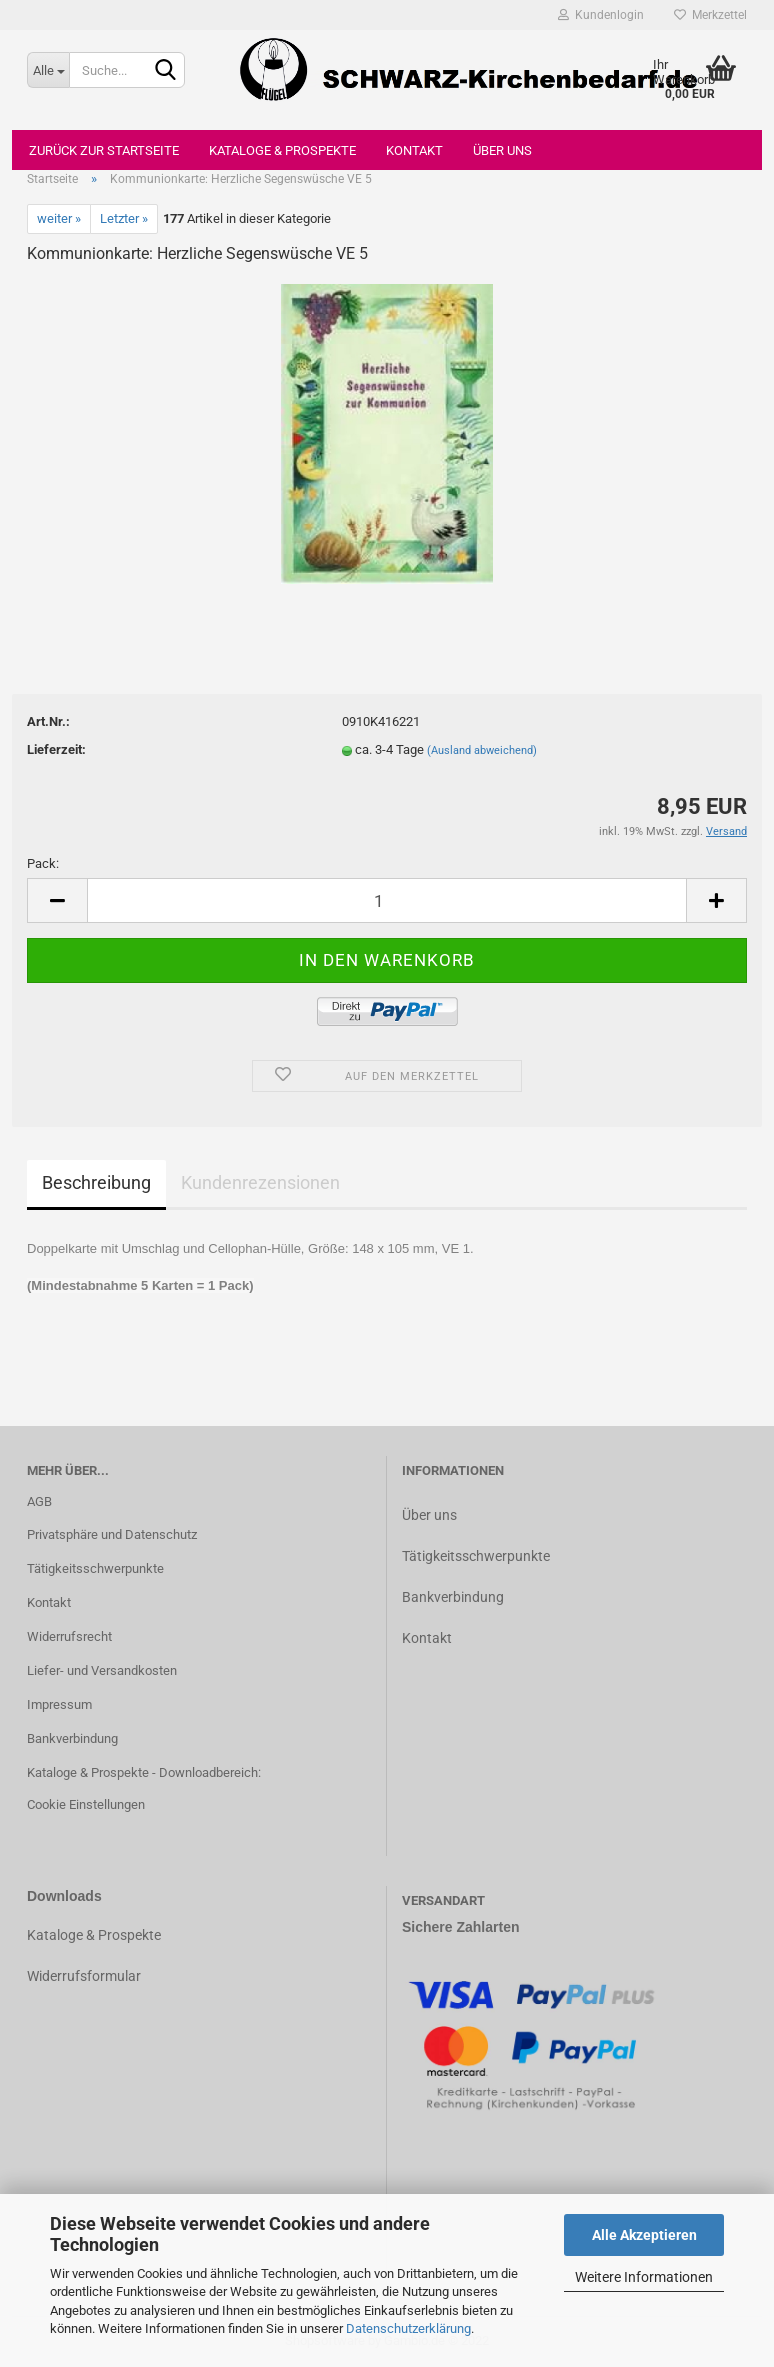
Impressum (59, 1704)
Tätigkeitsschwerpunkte (95, 1568)
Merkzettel (710, 15)
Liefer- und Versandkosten (102, 1670)
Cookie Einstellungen (86, 1804)
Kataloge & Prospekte (282, 150)
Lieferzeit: (56, 749)
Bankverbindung (72, 1738)
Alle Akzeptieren (644, 2235)
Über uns (502, 150)
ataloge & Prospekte (98, 1935)
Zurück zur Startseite (104, 150)
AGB (39, 1501)
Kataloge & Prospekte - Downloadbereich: (144, 1772)
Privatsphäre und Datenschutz (112, 1534)
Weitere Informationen (644, 2277)
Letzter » (124, 218)
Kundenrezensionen (260, 1182)
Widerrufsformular (84, 1976)
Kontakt (414, 150)
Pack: (43, 863)
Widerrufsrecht (69, 1636)
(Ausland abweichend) (482, 750)
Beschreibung (96, 1182)
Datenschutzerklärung (408, 2328)
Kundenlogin (601, 15)
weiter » (59, 218)
